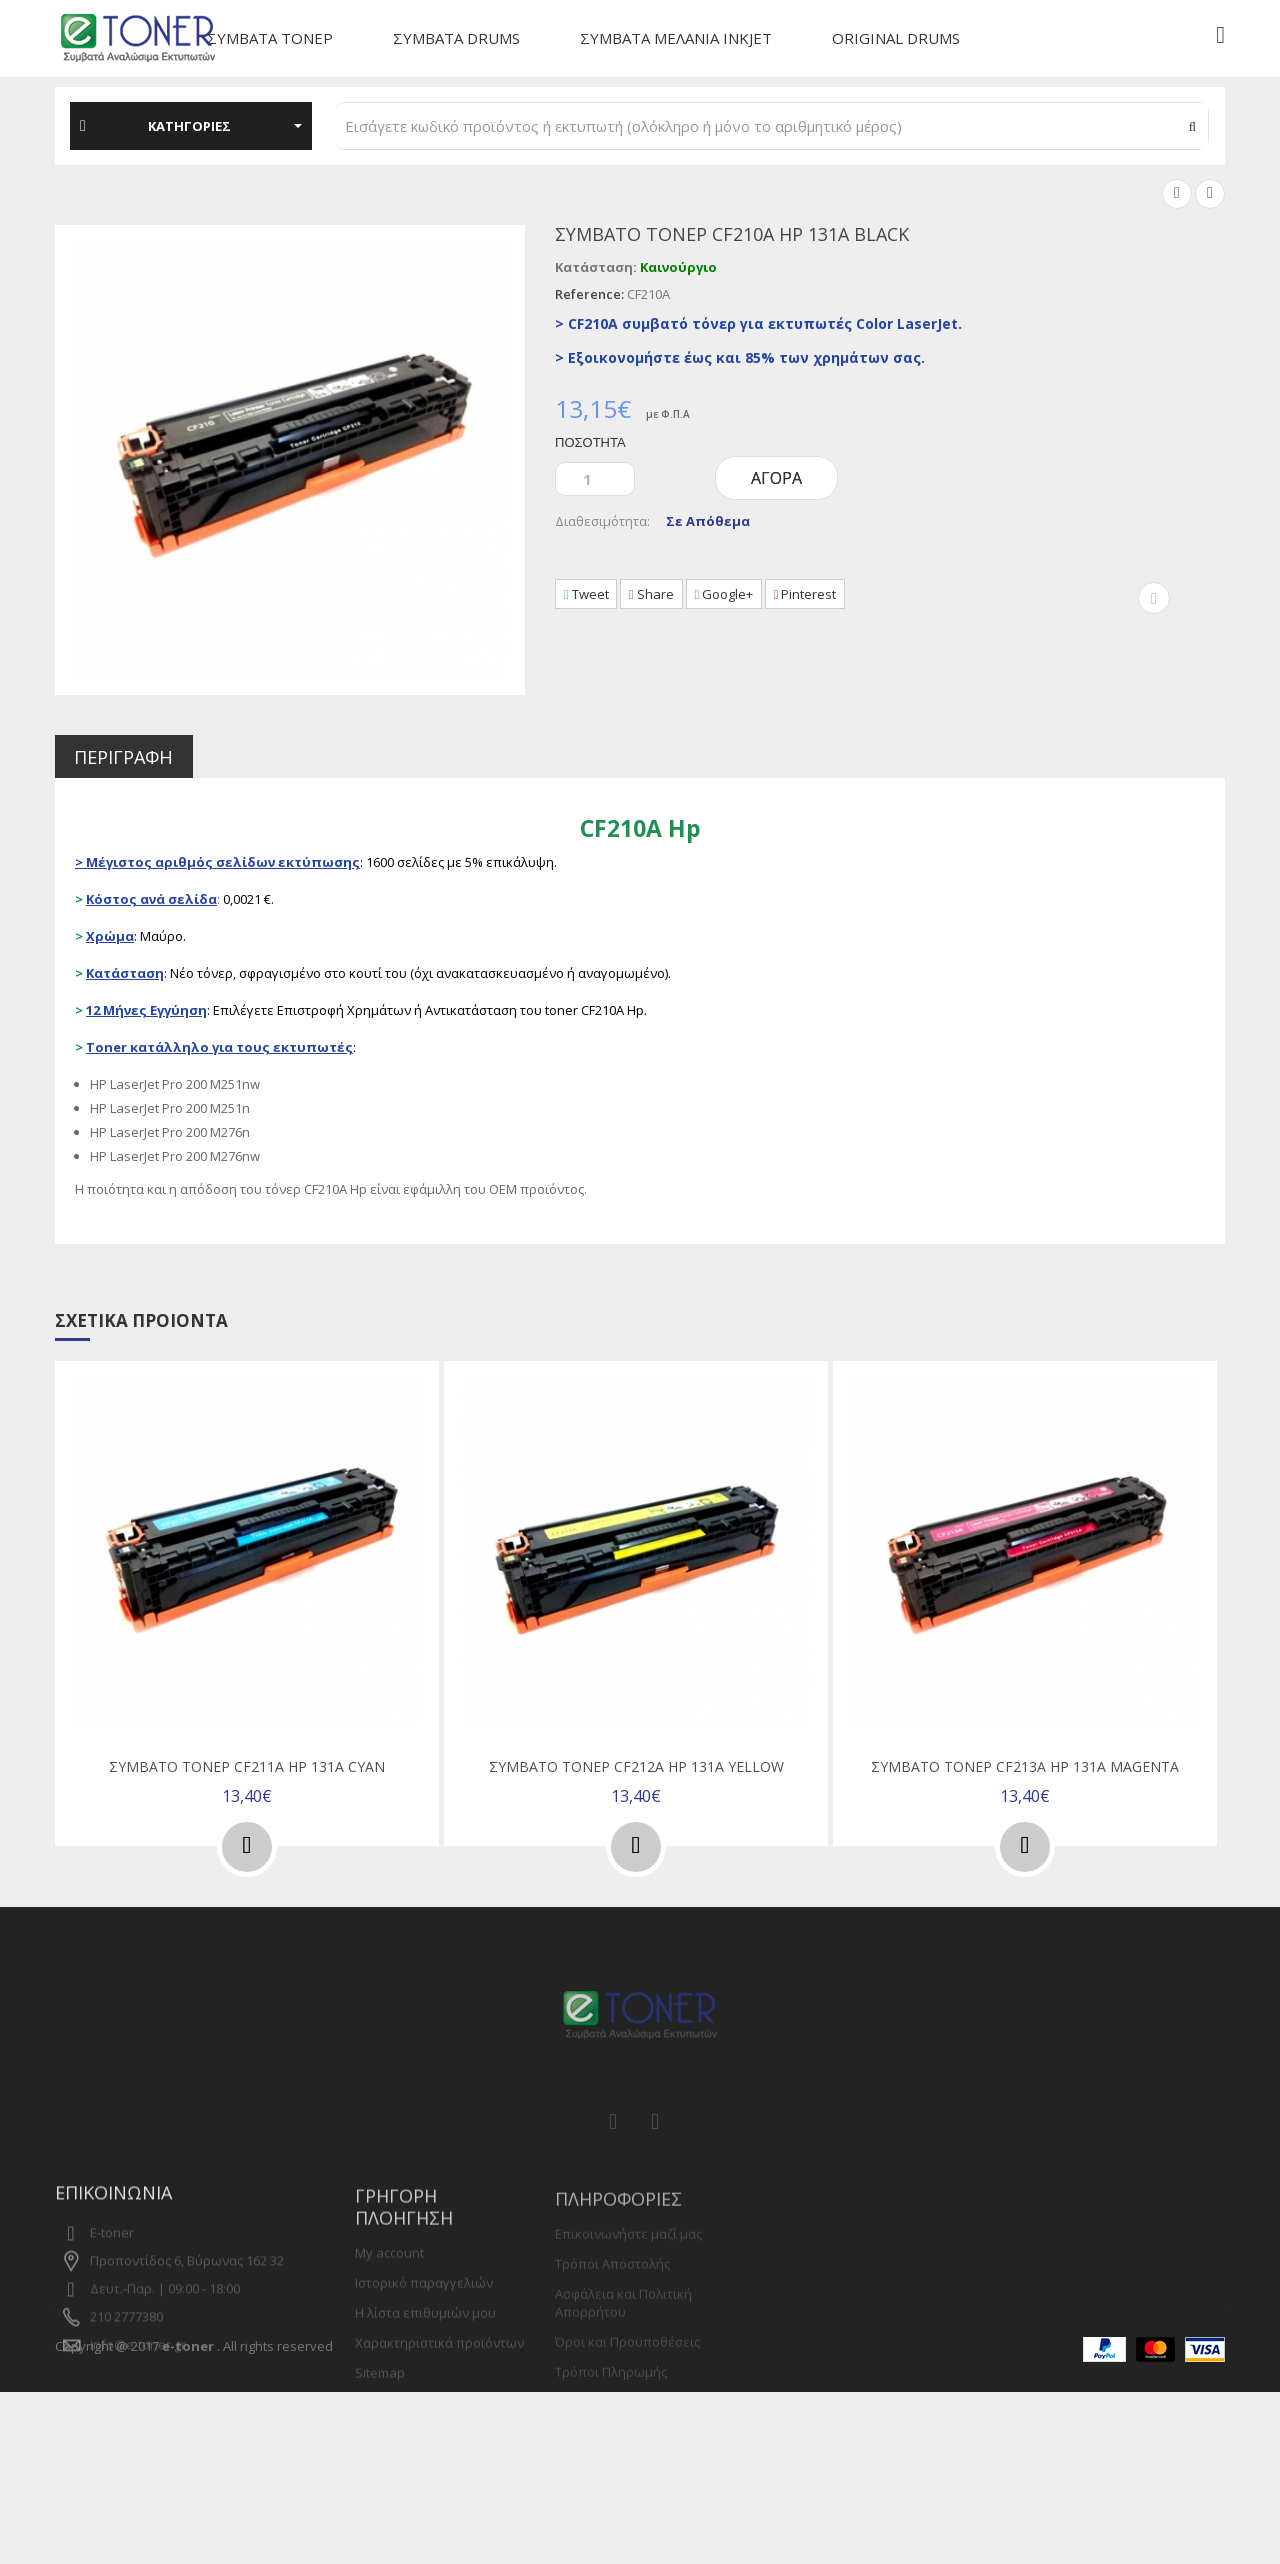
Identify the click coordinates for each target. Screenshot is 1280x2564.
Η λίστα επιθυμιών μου (425, 2367)
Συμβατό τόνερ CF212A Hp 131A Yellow (636, 1768)
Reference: (589, 294)
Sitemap (380, 2427)
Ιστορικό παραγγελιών (424, 2337)
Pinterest (834, 595)
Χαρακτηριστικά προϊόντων (439, 2397)
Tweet (590, 595)
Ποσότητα (590, 442)
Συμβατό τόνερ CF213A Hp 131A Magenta (1025, 1768)
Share (664, 595)
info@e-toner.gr (138, 2382)
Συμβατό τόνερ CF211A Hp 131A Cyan (247, 1768)
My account (389, 2307)
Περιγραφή (135, 757)
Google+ (745, 595)
